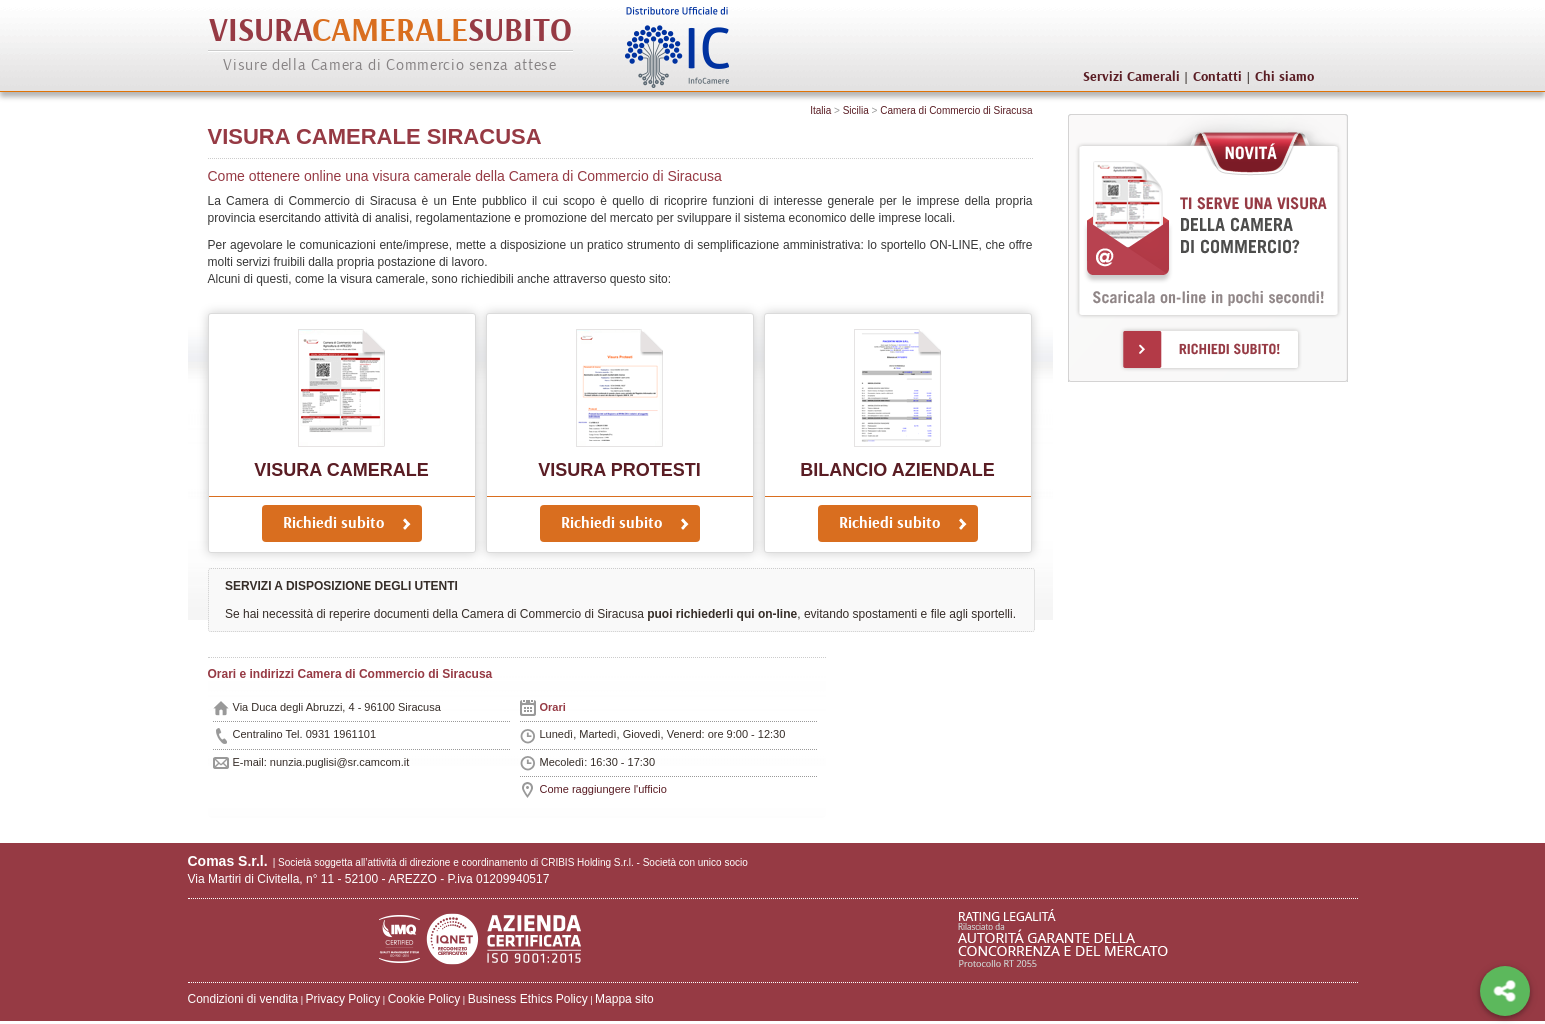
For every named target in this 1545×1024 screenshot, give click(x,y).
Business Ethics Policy (528, 999)
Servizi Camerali (1131, 77)
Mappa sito (624, 999)
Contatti (1217, 77)
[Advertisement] (1197, 435)
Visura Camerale (341, 470)
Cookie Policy (424, 999)
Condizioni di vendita (243, 999)
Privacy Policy (343, 999)
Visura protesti (619, 470)
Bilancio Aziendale (897, 470)
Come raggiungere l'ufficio (603, 789)
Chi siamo (1284, 77)
